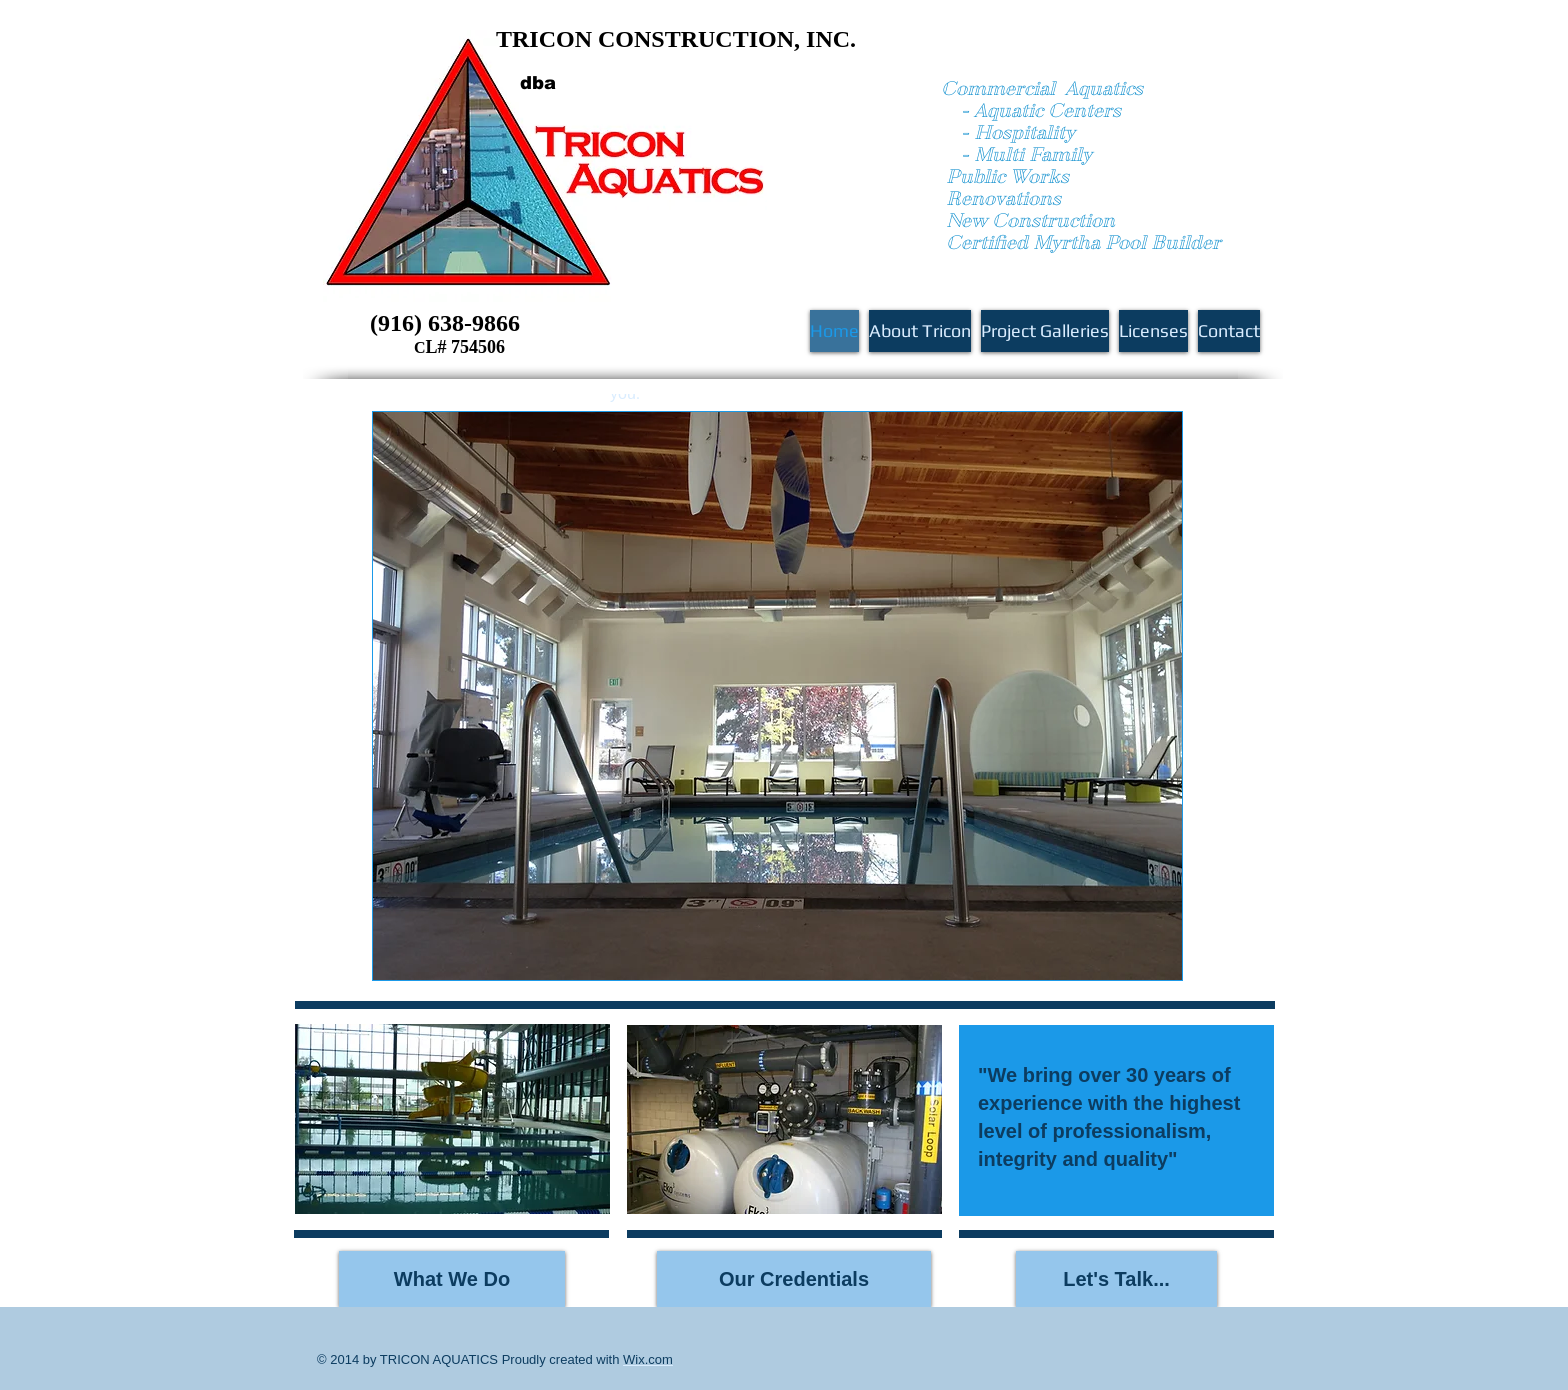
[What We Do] (452, 1279)
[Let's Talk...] (1116, 1279)
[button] (784, 1119)
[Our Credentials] (794, 1279)
